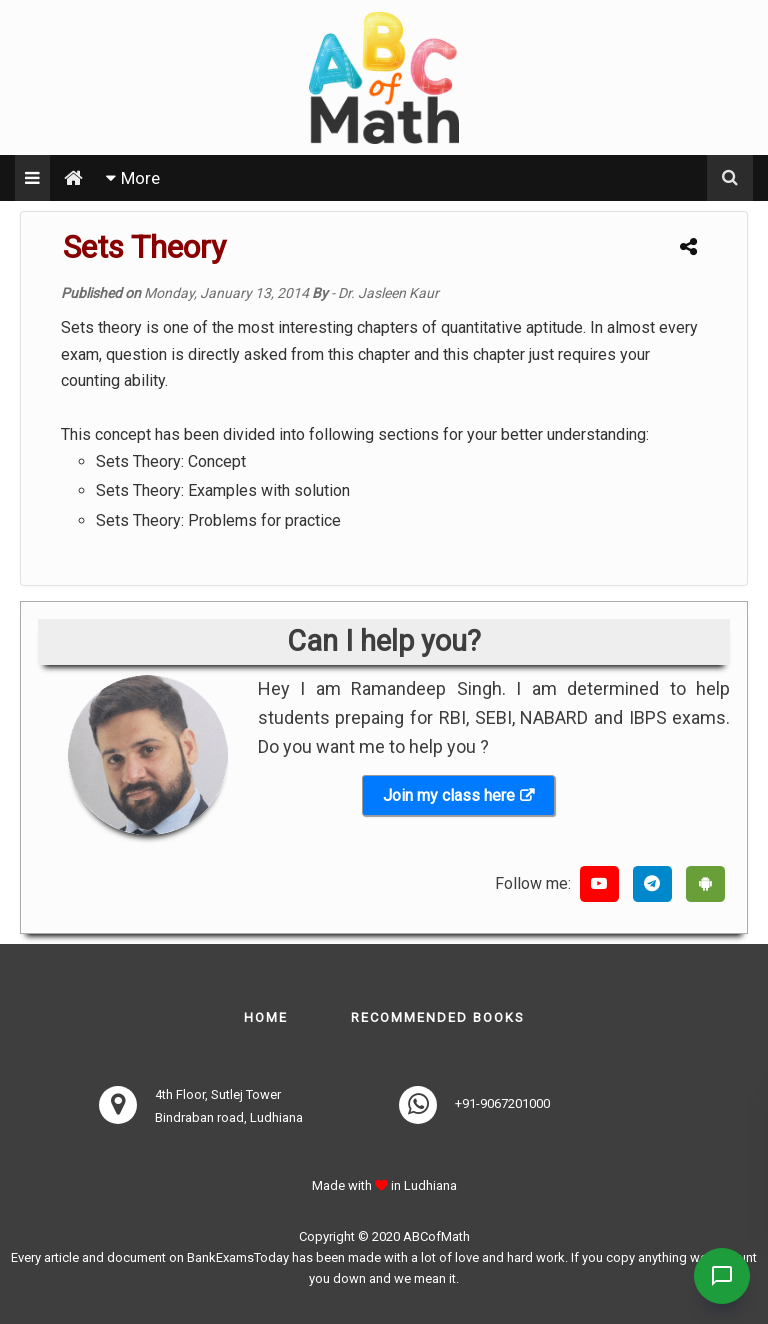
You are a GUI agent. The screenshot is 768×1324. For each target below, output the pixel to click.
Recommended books (438, 1017)
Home (266, 1017)
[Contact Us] (720, 1276)
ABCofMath (436, 1236)
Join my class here (449, 795)
